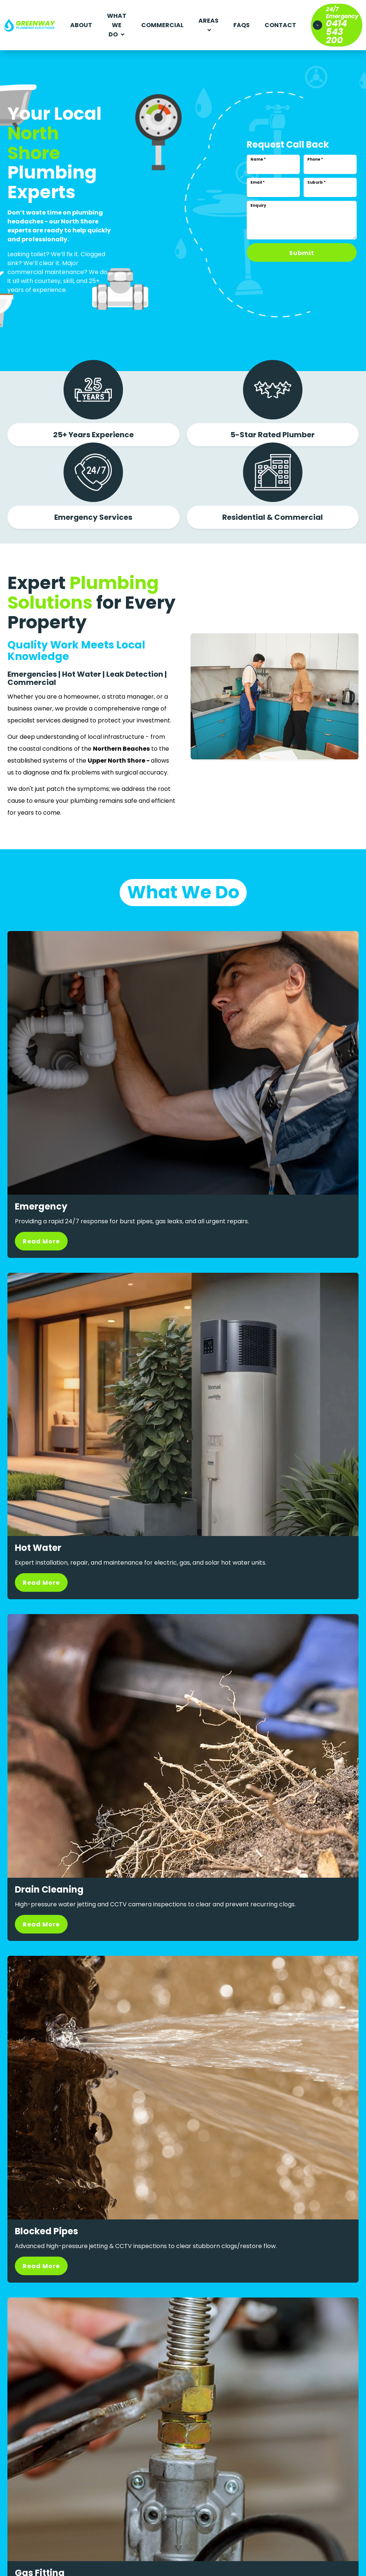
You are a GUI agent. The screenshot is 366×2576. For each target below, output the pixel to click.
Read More (41, 1241)
